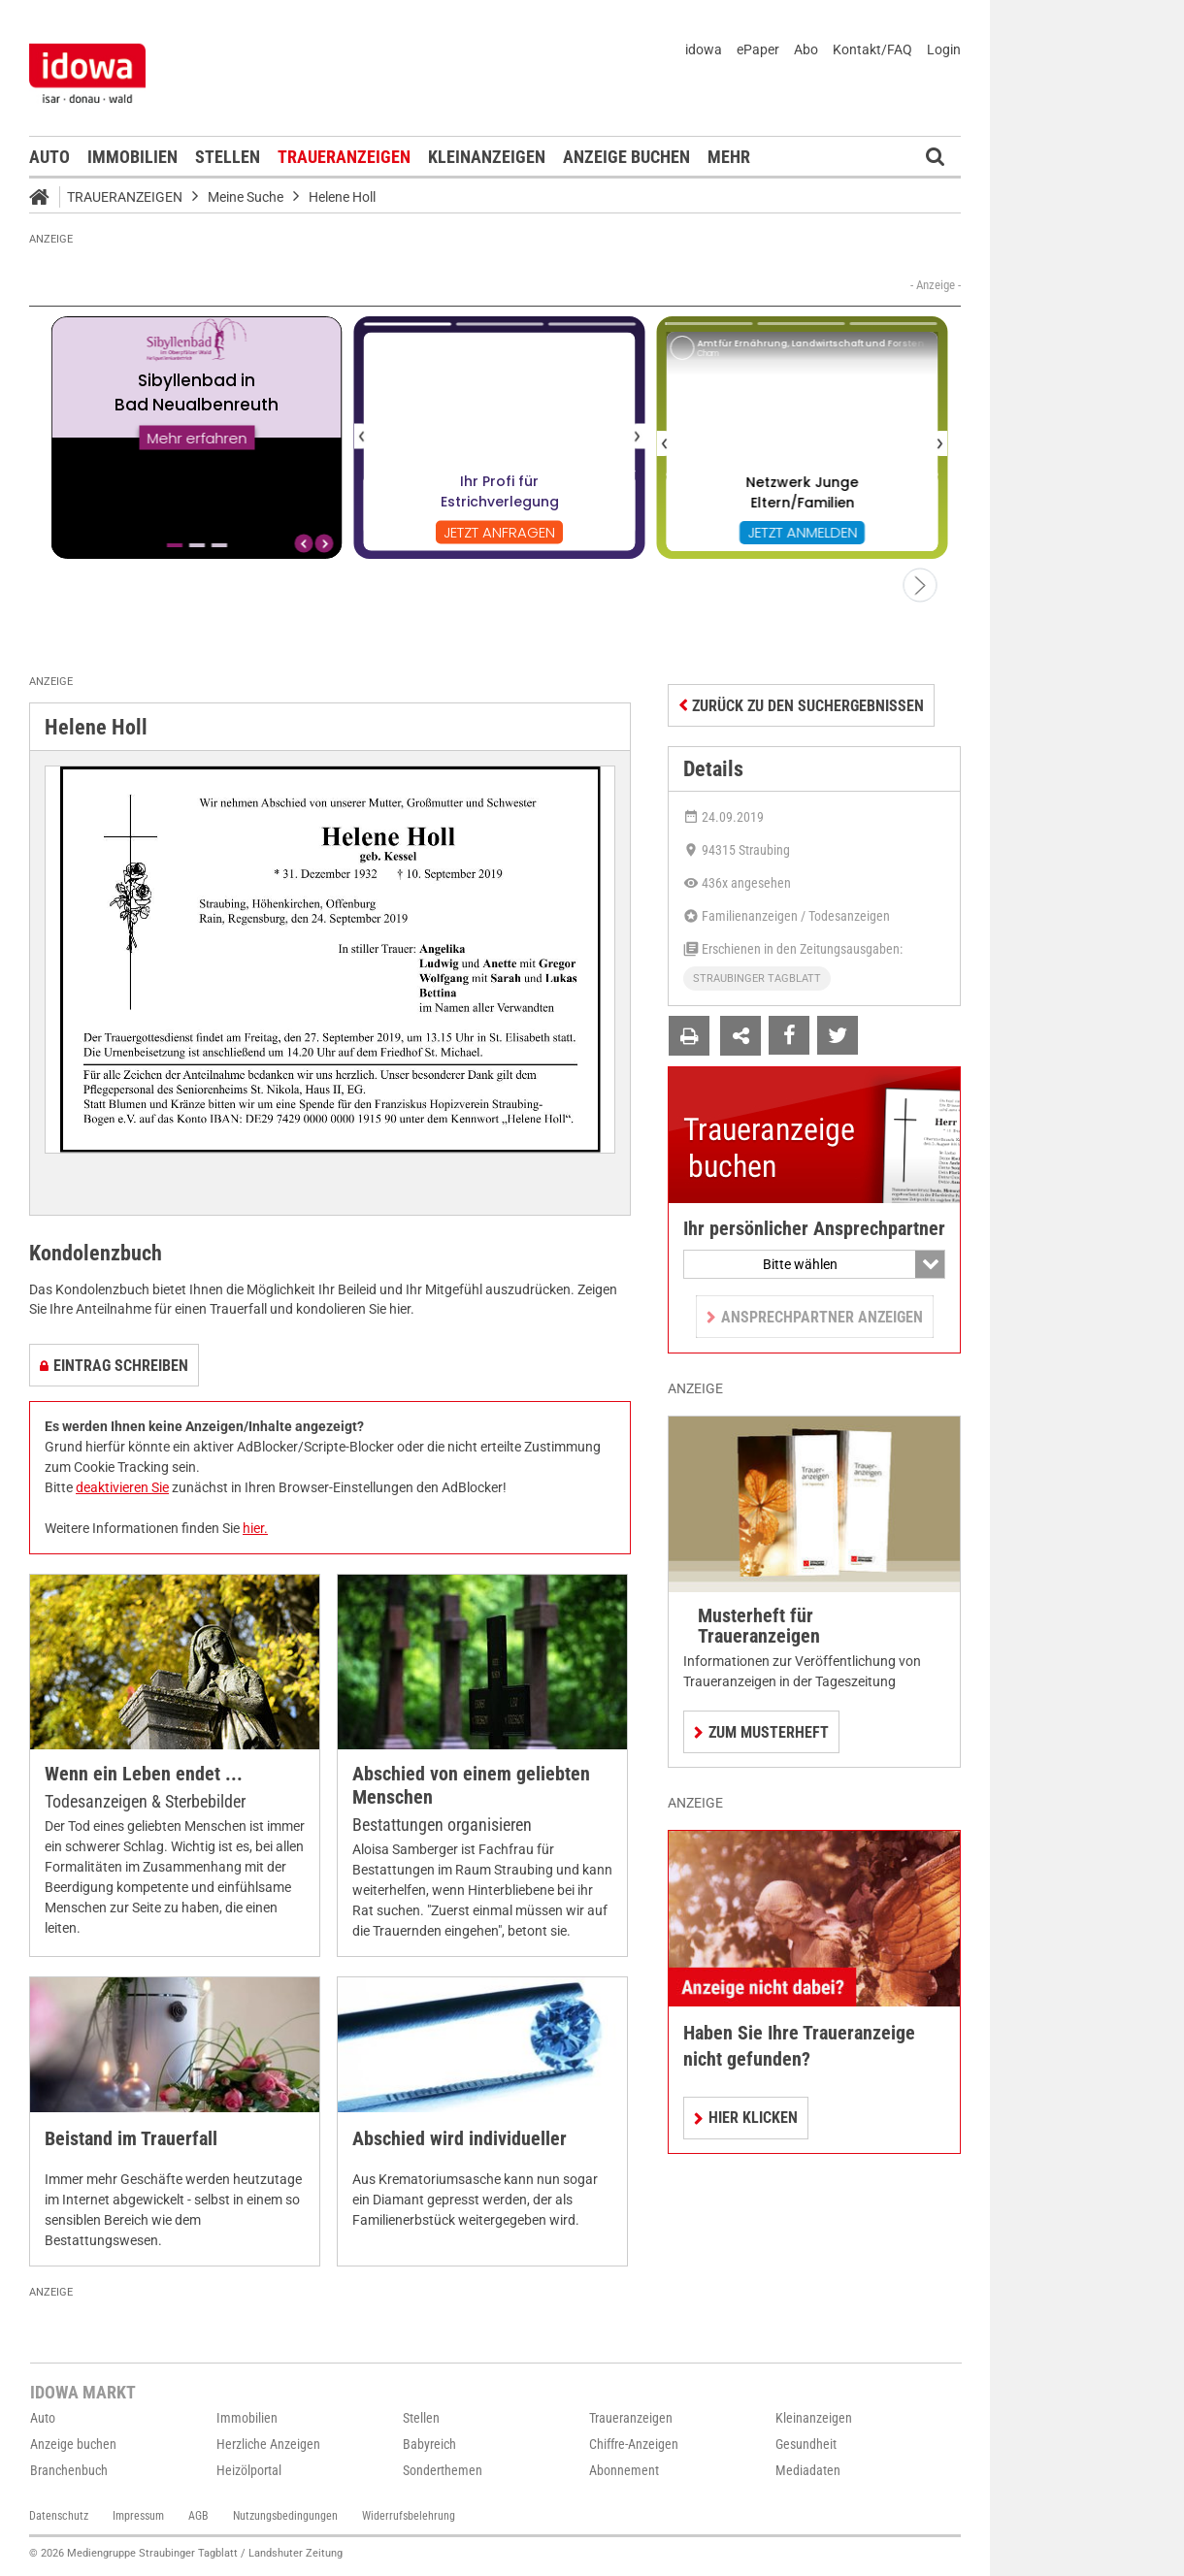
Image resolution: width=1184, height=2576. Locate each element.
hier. (255, 1528)
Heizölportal (248, 2470)
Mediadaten (807, 2470)
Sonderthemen (442, 2470)
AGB (198, 2516)
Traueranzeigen (344, 157)
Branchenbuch (69, 2470)
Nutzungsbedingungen (285, 2516)
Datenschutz (58, 2516)
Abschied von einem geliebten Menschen (471, 1786)
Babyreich (429, 2444)
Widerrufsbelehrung (408, 2516)
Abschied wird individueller (459, 2139)
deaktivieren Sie (122, 1487)
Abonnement (624, 2470)
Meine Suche (245, 197)
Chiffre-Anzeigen (633, 2444)
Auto (49, 157)
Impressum (138, 2516)
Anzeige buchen (626, 157)
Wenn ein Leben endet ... (144, 1774)
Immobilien (132, 157)
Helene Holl (342, 197)
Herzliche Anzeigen (268, 2444)
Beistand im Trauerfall (131, 2139)
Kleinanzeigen (486, 157)
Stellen (227, 157)
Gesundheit (806, 2444)
